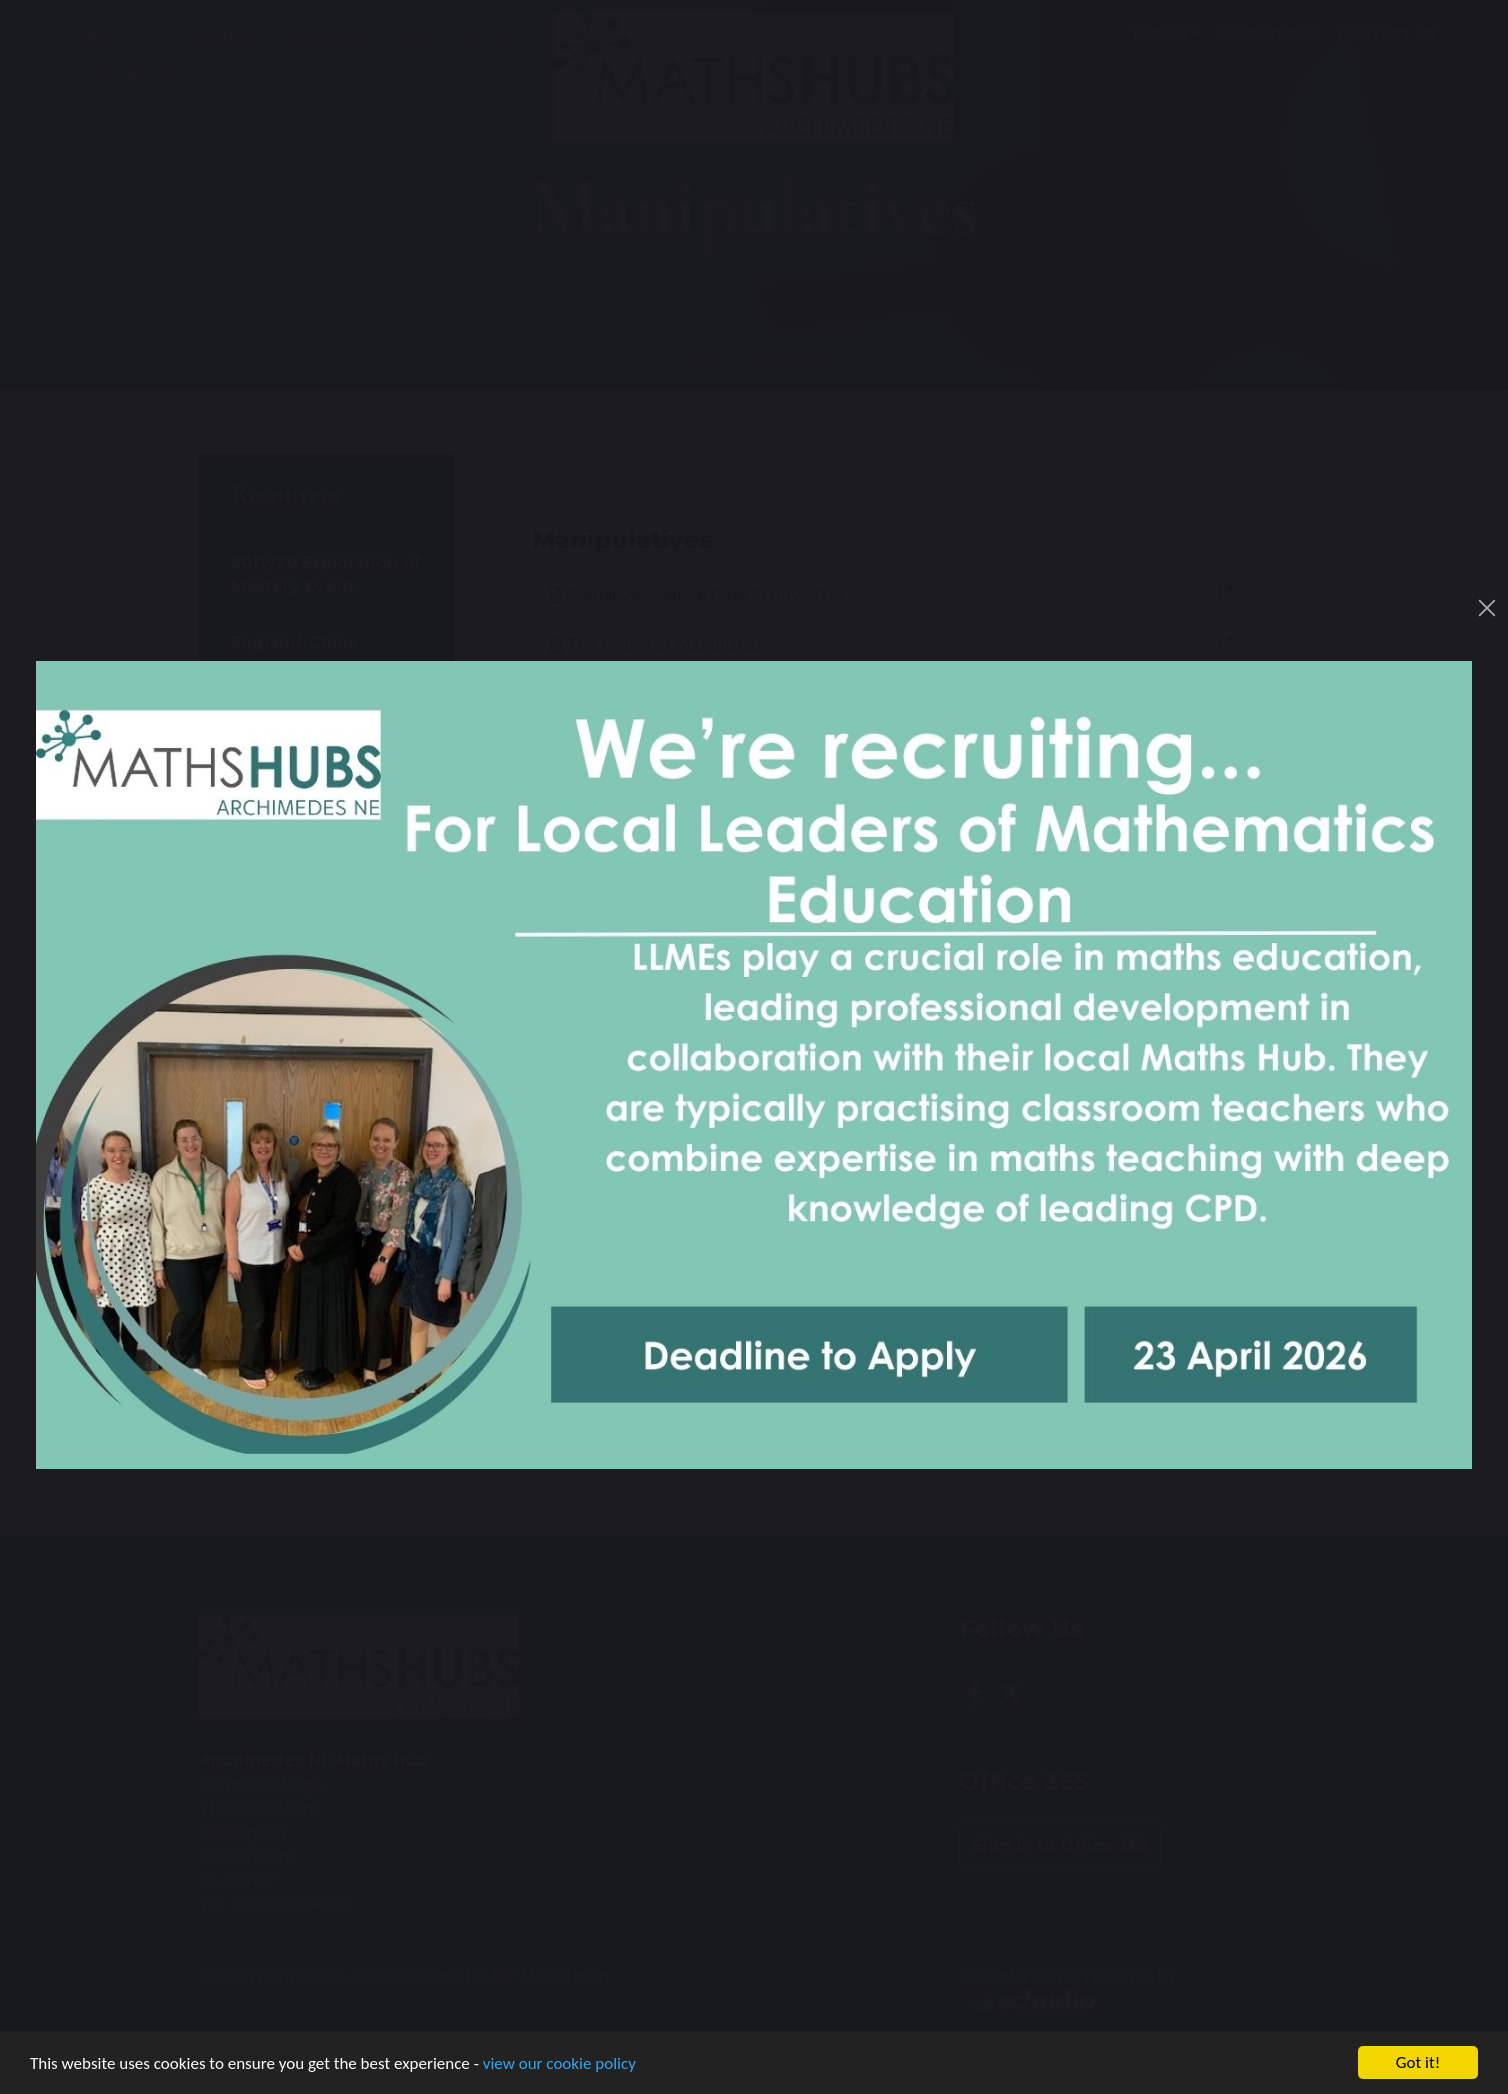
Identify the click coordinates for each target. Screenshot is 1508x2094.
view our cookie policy (559, 2064)
